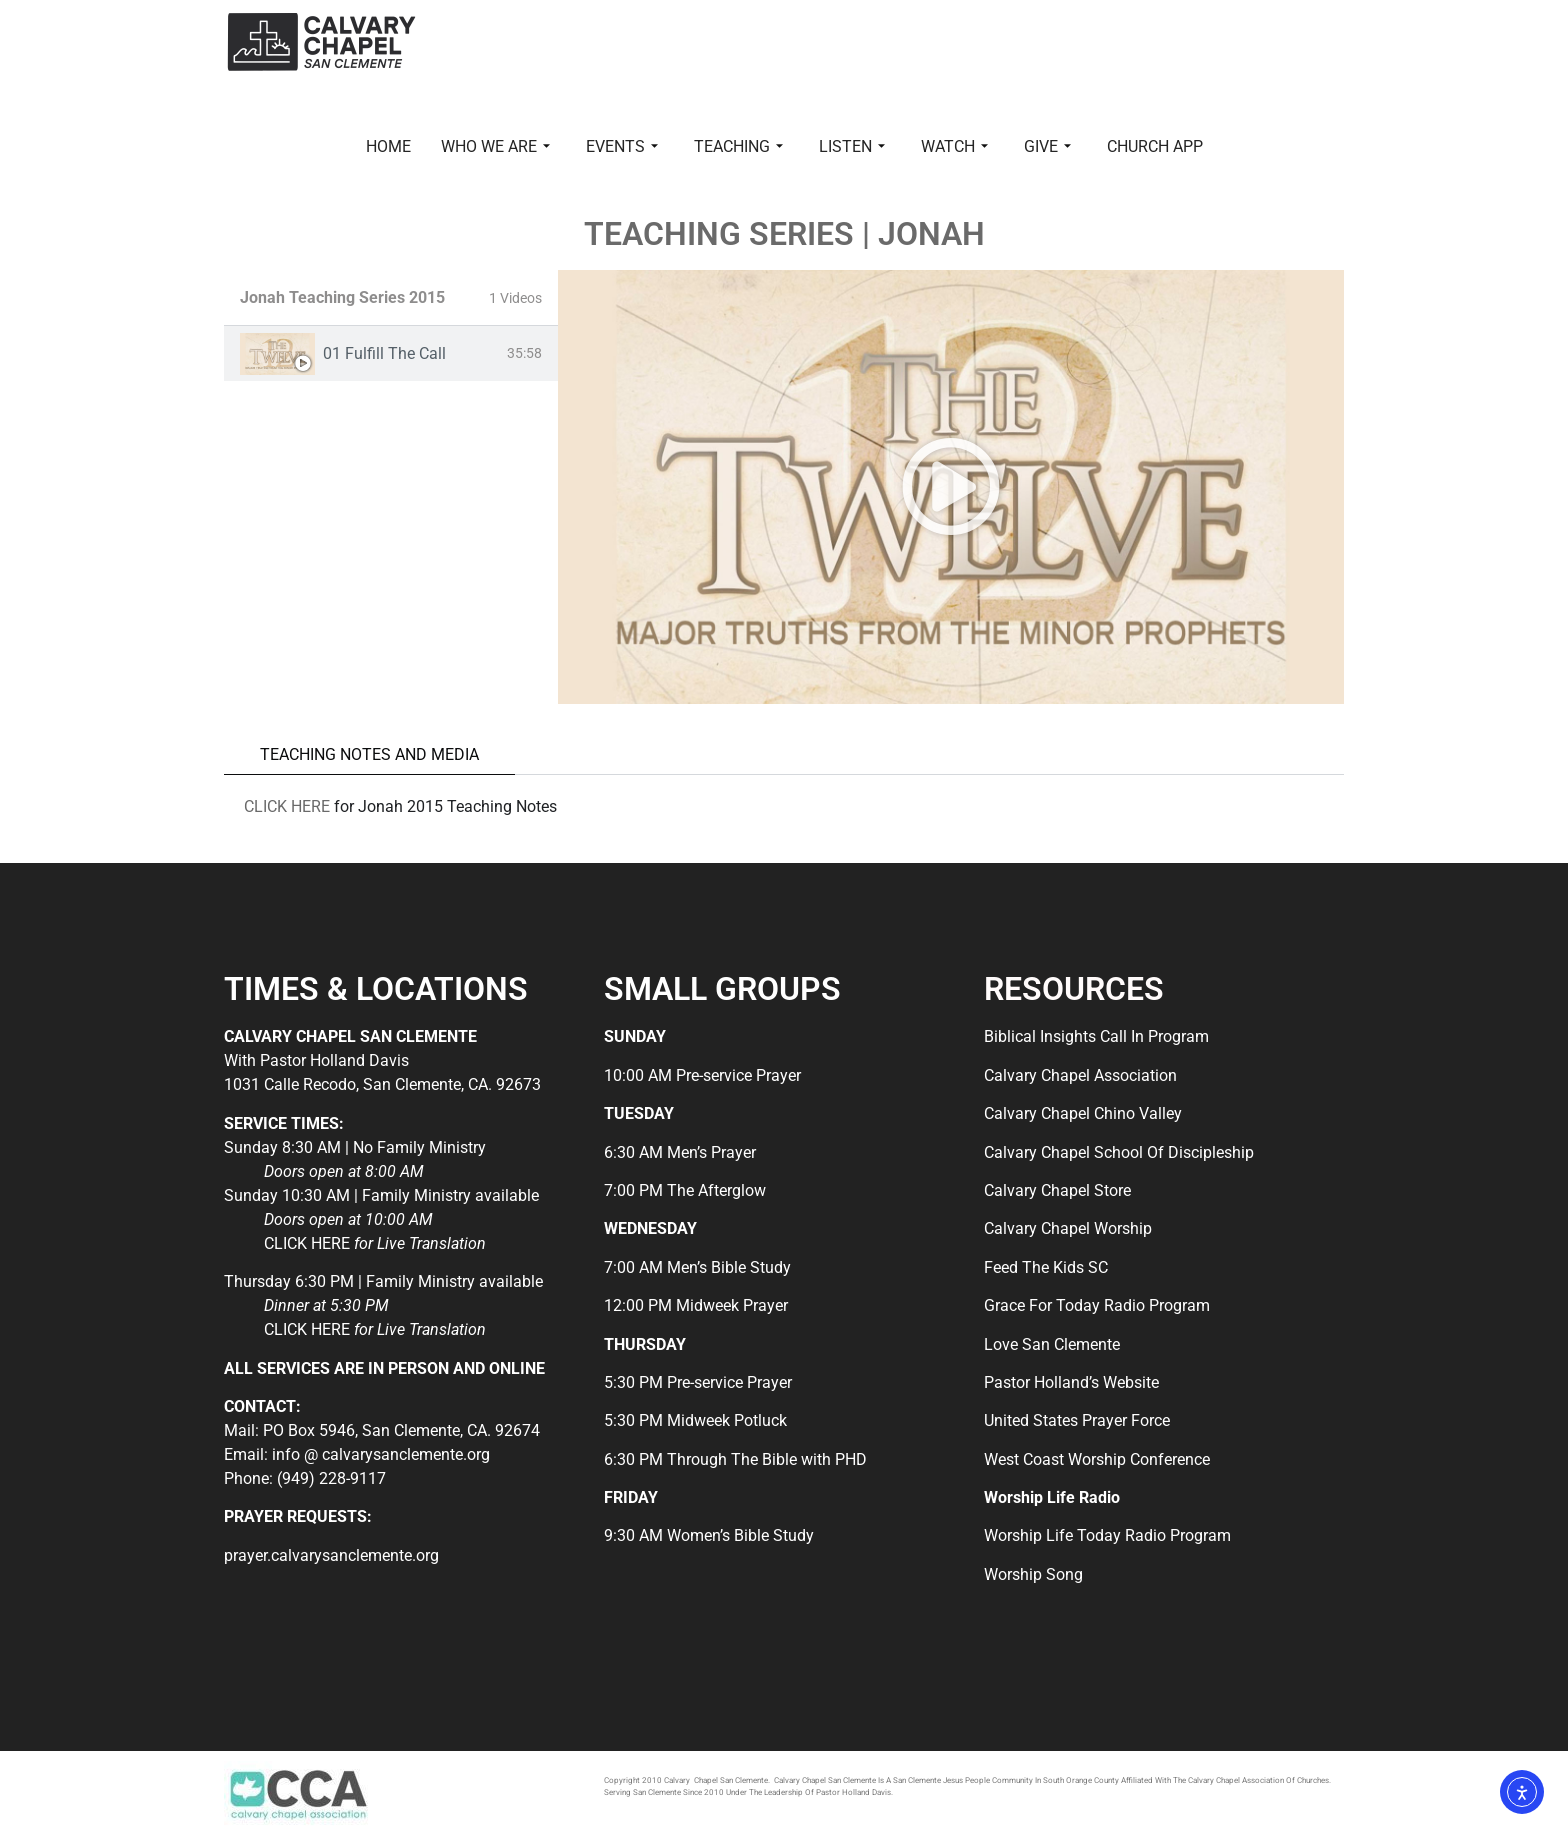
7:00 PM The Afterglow (685, 1190)
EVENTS (622, 146)
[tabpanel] (951, 487)
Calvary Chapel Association (1080, 1075)
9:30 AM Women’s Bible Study (709, 1535)
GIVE (1047, 146)
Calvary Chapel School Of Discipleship (1119, 1152)
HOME (388, 146)
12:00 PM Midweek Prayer (696, 1305)
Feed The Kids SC (1046, 1267)
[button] (951, 487)
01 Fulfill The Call (384, 353)
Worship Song (1033, 1574)
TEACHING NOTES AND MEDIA (369, 754)
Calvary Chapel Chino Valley (1083, 1113)
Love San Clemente (1052, 1344)
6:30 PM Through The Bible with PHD (735, 1459)
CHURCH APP (1155, 146)
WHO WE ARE (495, 146)
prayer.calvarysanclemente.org (331, 1555)
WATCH (954, 146)
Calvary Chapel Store (1057, 1190)
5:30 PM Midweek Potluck (695, 1420)
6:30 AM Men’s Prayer (680, 1152)
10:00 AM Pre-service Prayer (702, 1075)
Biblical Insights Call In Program (1096, 1036)
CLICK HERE (287, 806)
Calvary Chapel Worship (1068, 1228)
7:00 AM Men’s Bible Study (697, 1267)
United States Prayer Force (1077, 1420)
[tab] (391, 353)
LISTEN (852, 146)
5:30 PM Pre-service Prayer (698, 1382)
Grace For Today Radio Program (1097, 1305)
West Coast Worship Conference (1097, 1459)
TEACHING (738, 146)
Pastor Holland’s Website (1071, 1382)
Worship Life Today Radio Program (1107, 1535)
